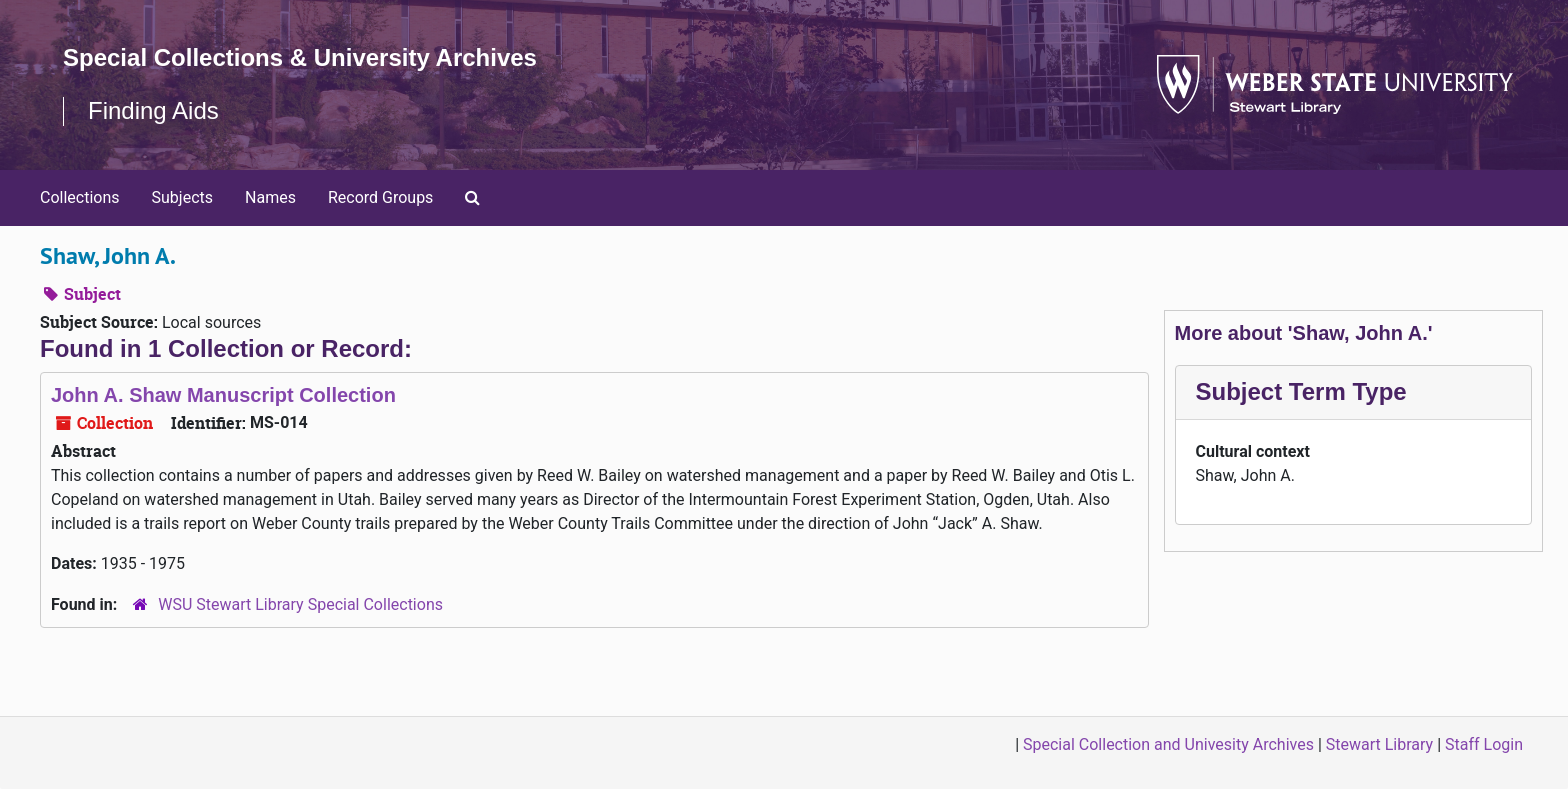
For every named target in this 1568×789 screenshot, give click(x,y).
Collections (80, 197)
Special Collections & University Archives (300, 57)
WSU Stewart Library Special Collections (300, 604)
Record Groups (380, 197)
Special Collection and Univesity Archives (1168, 744)
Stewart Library (1379, 744)
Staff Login (1484, 744)
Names (270, 197)
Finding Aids (153, 110)
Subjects (182, 197)
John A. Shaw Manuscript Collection (223, 395)
